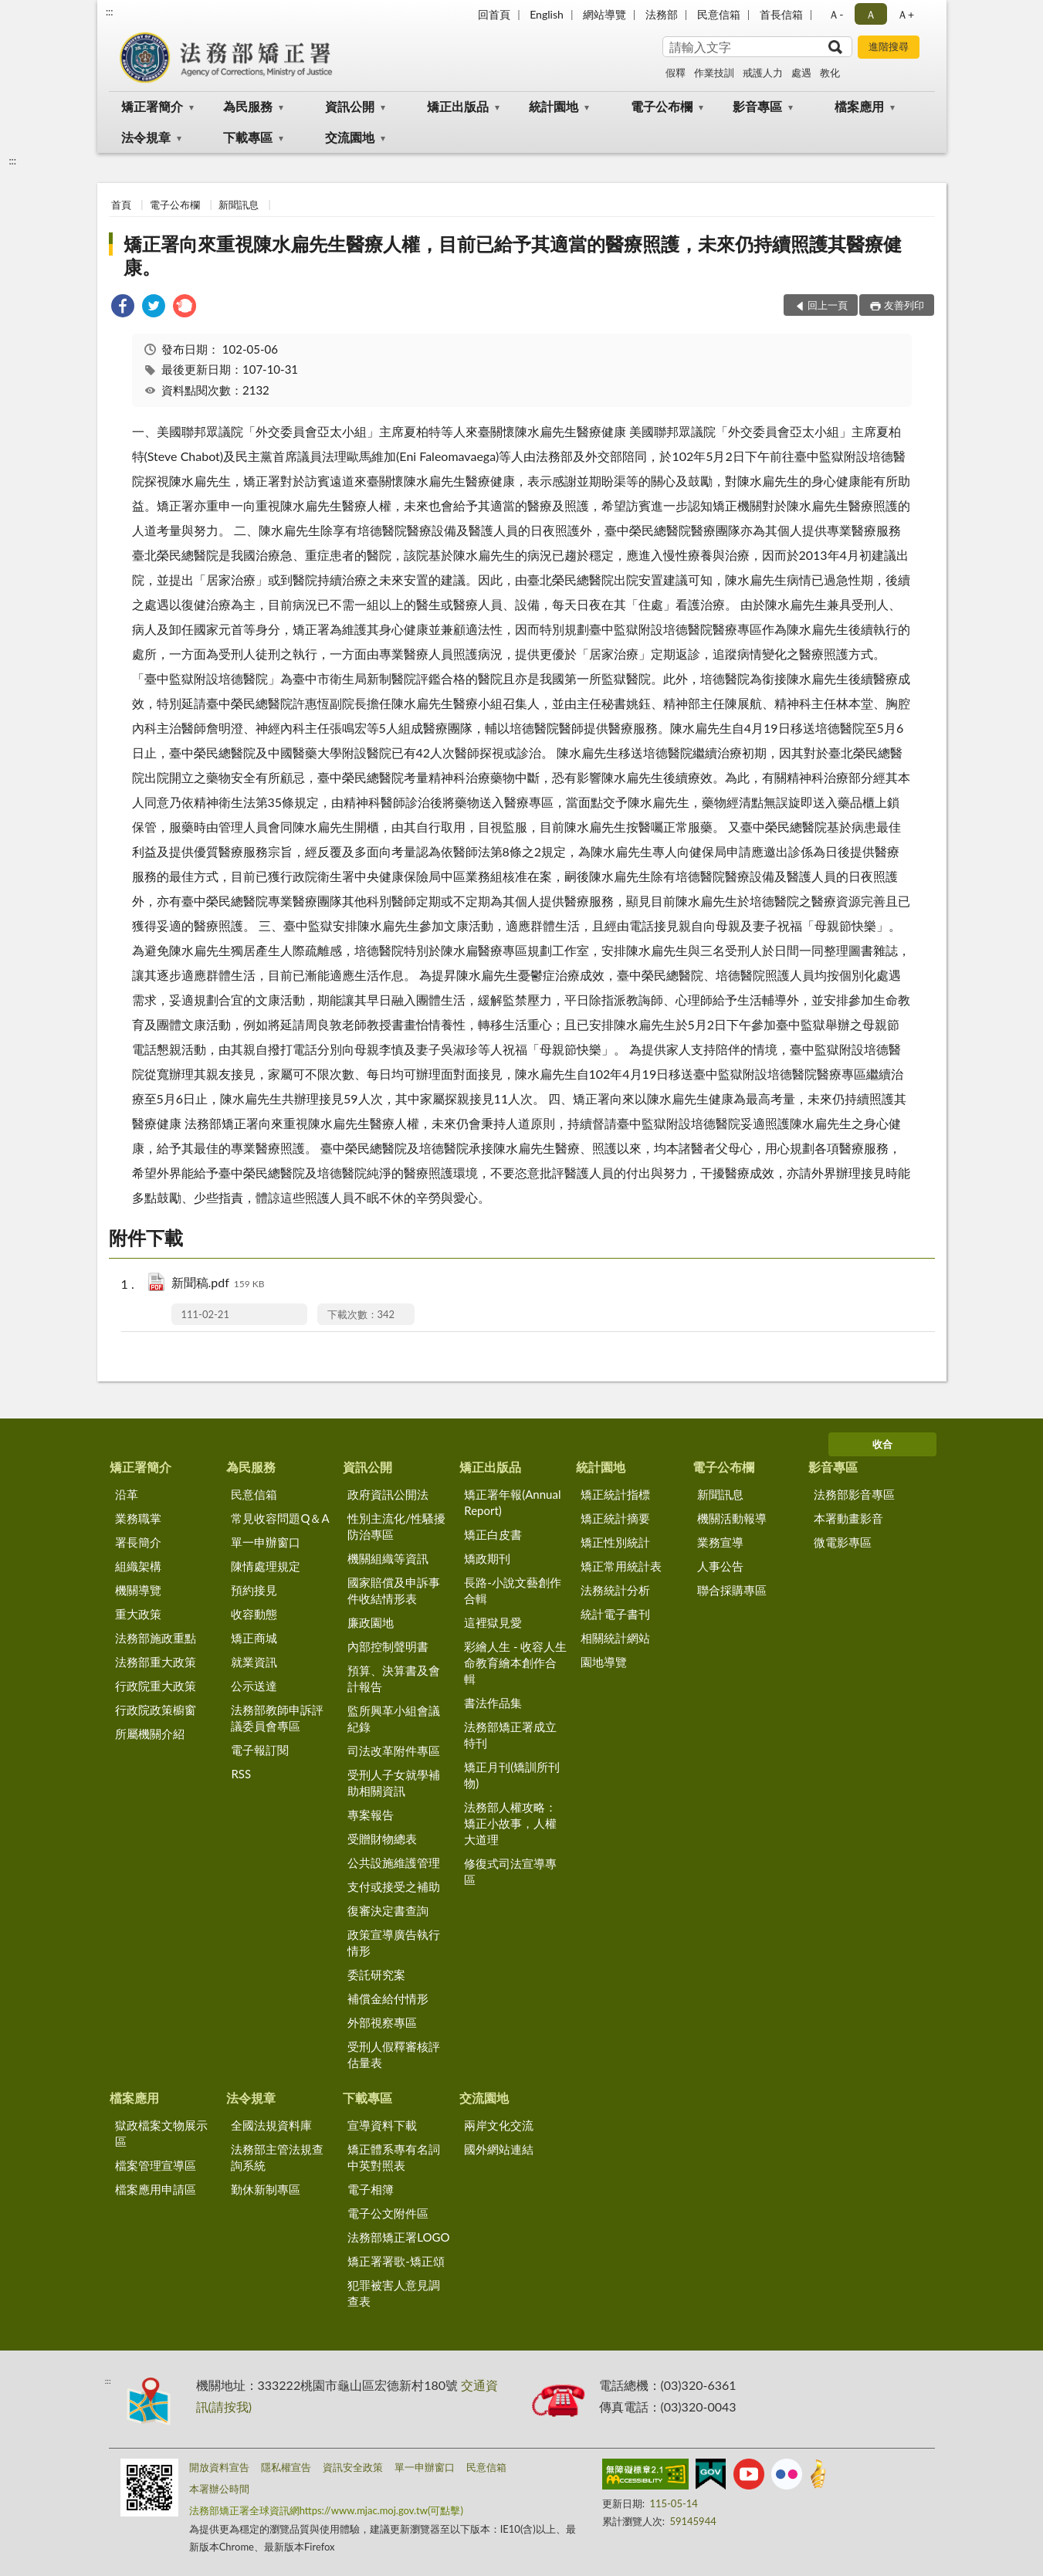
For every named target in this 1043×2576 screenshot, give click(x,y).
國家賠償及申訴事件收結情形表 (393, 1590)
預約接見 (254, 1590)
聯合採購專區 (732, 1590)
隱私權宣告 (286, 2467)
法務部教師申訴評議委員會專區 (277, 1718)
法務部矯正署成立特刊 (510, 1735)
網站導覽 (604, 14)
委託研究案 (376, 1974)
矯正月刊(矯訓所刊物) (512, 1775)
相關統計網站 (615, 1638)
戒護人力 (763, 72)
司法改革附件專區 (393, 1750)
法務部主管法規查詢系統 (277, 2157)
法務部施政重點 (155, 1638)
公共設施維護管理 (393, 1862)
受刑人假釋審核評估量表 (393, 2054)
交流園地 (349, 137)
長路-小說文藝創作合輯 (512, 1590)
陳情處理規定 (265, 1566)
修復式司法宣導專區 (510, 1871)
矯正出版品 (458, 106)
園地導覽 (604, 1662)
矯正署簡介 (152, 106)
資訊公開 (349, 106)
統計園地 (553, 106)
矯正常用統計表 (621, 1566)
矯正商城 (254, 1638)
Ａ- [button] (835, 14)
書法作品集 (493, 1703)
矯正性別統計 (615, 1542)
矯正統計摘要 (615, 1518)
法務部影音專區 (854, 1494)
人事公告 (720, 1566)
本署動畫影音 (848, 1518)
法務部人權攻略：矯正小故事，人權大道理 (510, 1823)
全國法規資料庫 (271, 2125)
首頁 (121, 204)
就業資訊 (254, 1662)
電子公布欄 (662, 106)
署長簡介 (138, 1542)
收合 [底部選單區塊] (882, 1444)
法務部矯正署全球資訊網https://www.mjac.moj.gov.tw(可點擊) (326, 2510)
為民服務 (248, 106)
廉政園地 (370, 1622)
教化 (830, 72)
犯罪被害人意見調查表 (393, 2293)
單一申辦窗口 (265, 1542)
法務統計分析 (615, 1590)
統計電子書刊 (615, 1614)
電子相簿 (370, 2189)
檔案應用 (859, 106)
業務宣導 (720, 1542)
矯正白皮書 (493, 1534)
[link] (122, 307)
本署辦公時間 (219, 2489)
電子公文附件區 (387, 2213)
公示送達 (254, 1686)
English (547, 14)
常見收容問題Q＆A (280, 1518)
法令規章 (146, 137)
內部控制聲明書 (387, 1646)
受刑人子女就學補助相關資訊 (393, 1783)
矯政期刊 (487, 1558)
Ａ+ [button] (905, 14)
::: (109, 11)
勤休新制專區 (265, 2189)
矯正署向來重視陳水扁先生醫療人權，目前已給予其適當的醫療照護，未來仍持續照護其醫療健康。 (513, 255)
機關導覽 (138, 1590)
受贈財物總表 (382, 1839)
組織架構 (138, 1566)
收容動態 (254, 1614)
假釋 (675, 72)
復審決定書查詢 (387, 1910)
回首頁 (494, 14)
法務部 (661, 14)
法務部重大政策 (155, 1662)
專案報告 (370, 1815)
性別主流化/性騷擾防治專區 (396, 1526)
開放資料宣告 (219, 2467)
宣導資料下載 (382, 2125)
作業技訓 (714, 72)
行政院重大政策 (155, 1686)
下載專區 (248, 137)
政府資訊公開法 (387, 1494)
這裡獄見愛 (493, 1622)
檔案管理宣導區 (155, 2165)
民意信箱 (718, 14)
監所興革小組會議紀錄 (393, 1718)
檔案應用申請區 (155, 2189)
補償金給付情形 (387, 1998)
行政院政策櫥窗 (155, 1710)
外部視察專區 (382, 2022)
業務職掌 (138, 1518)
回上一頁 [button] (828, 305)
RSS (241, 1774)
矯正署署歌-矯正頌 (396, 2261)
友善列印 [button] (904, 305)
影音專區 (757, 106)
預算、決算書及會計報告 (393, 1678)
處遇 (801, 72)
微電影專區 (843, 1542)
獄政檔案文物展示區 (161, 2133)
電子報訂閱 (260, 1750)
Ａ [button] (870, 14)
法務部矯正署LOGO (398, 2237)
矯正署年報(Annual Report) (512, 1502)
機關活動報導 (732, 1518)
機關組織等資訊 (387, 1558)
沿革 (126, 1494)
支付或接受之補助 (393, 1886)
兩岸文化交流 (498, 2125)
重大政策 (138, 1614)
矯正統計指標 (615, 1494)
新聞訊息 (238, 204)
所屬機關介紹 (150, 1733)
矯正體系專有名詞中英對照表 (393, 2157)
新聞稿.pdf (218, 1284)
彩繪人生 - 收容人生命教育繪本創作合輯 (515, 1662)
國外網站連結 (498, 2149)
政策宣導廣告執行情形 (393, 1942)
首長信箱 (781, 14)
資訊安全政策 (353, 2467)
